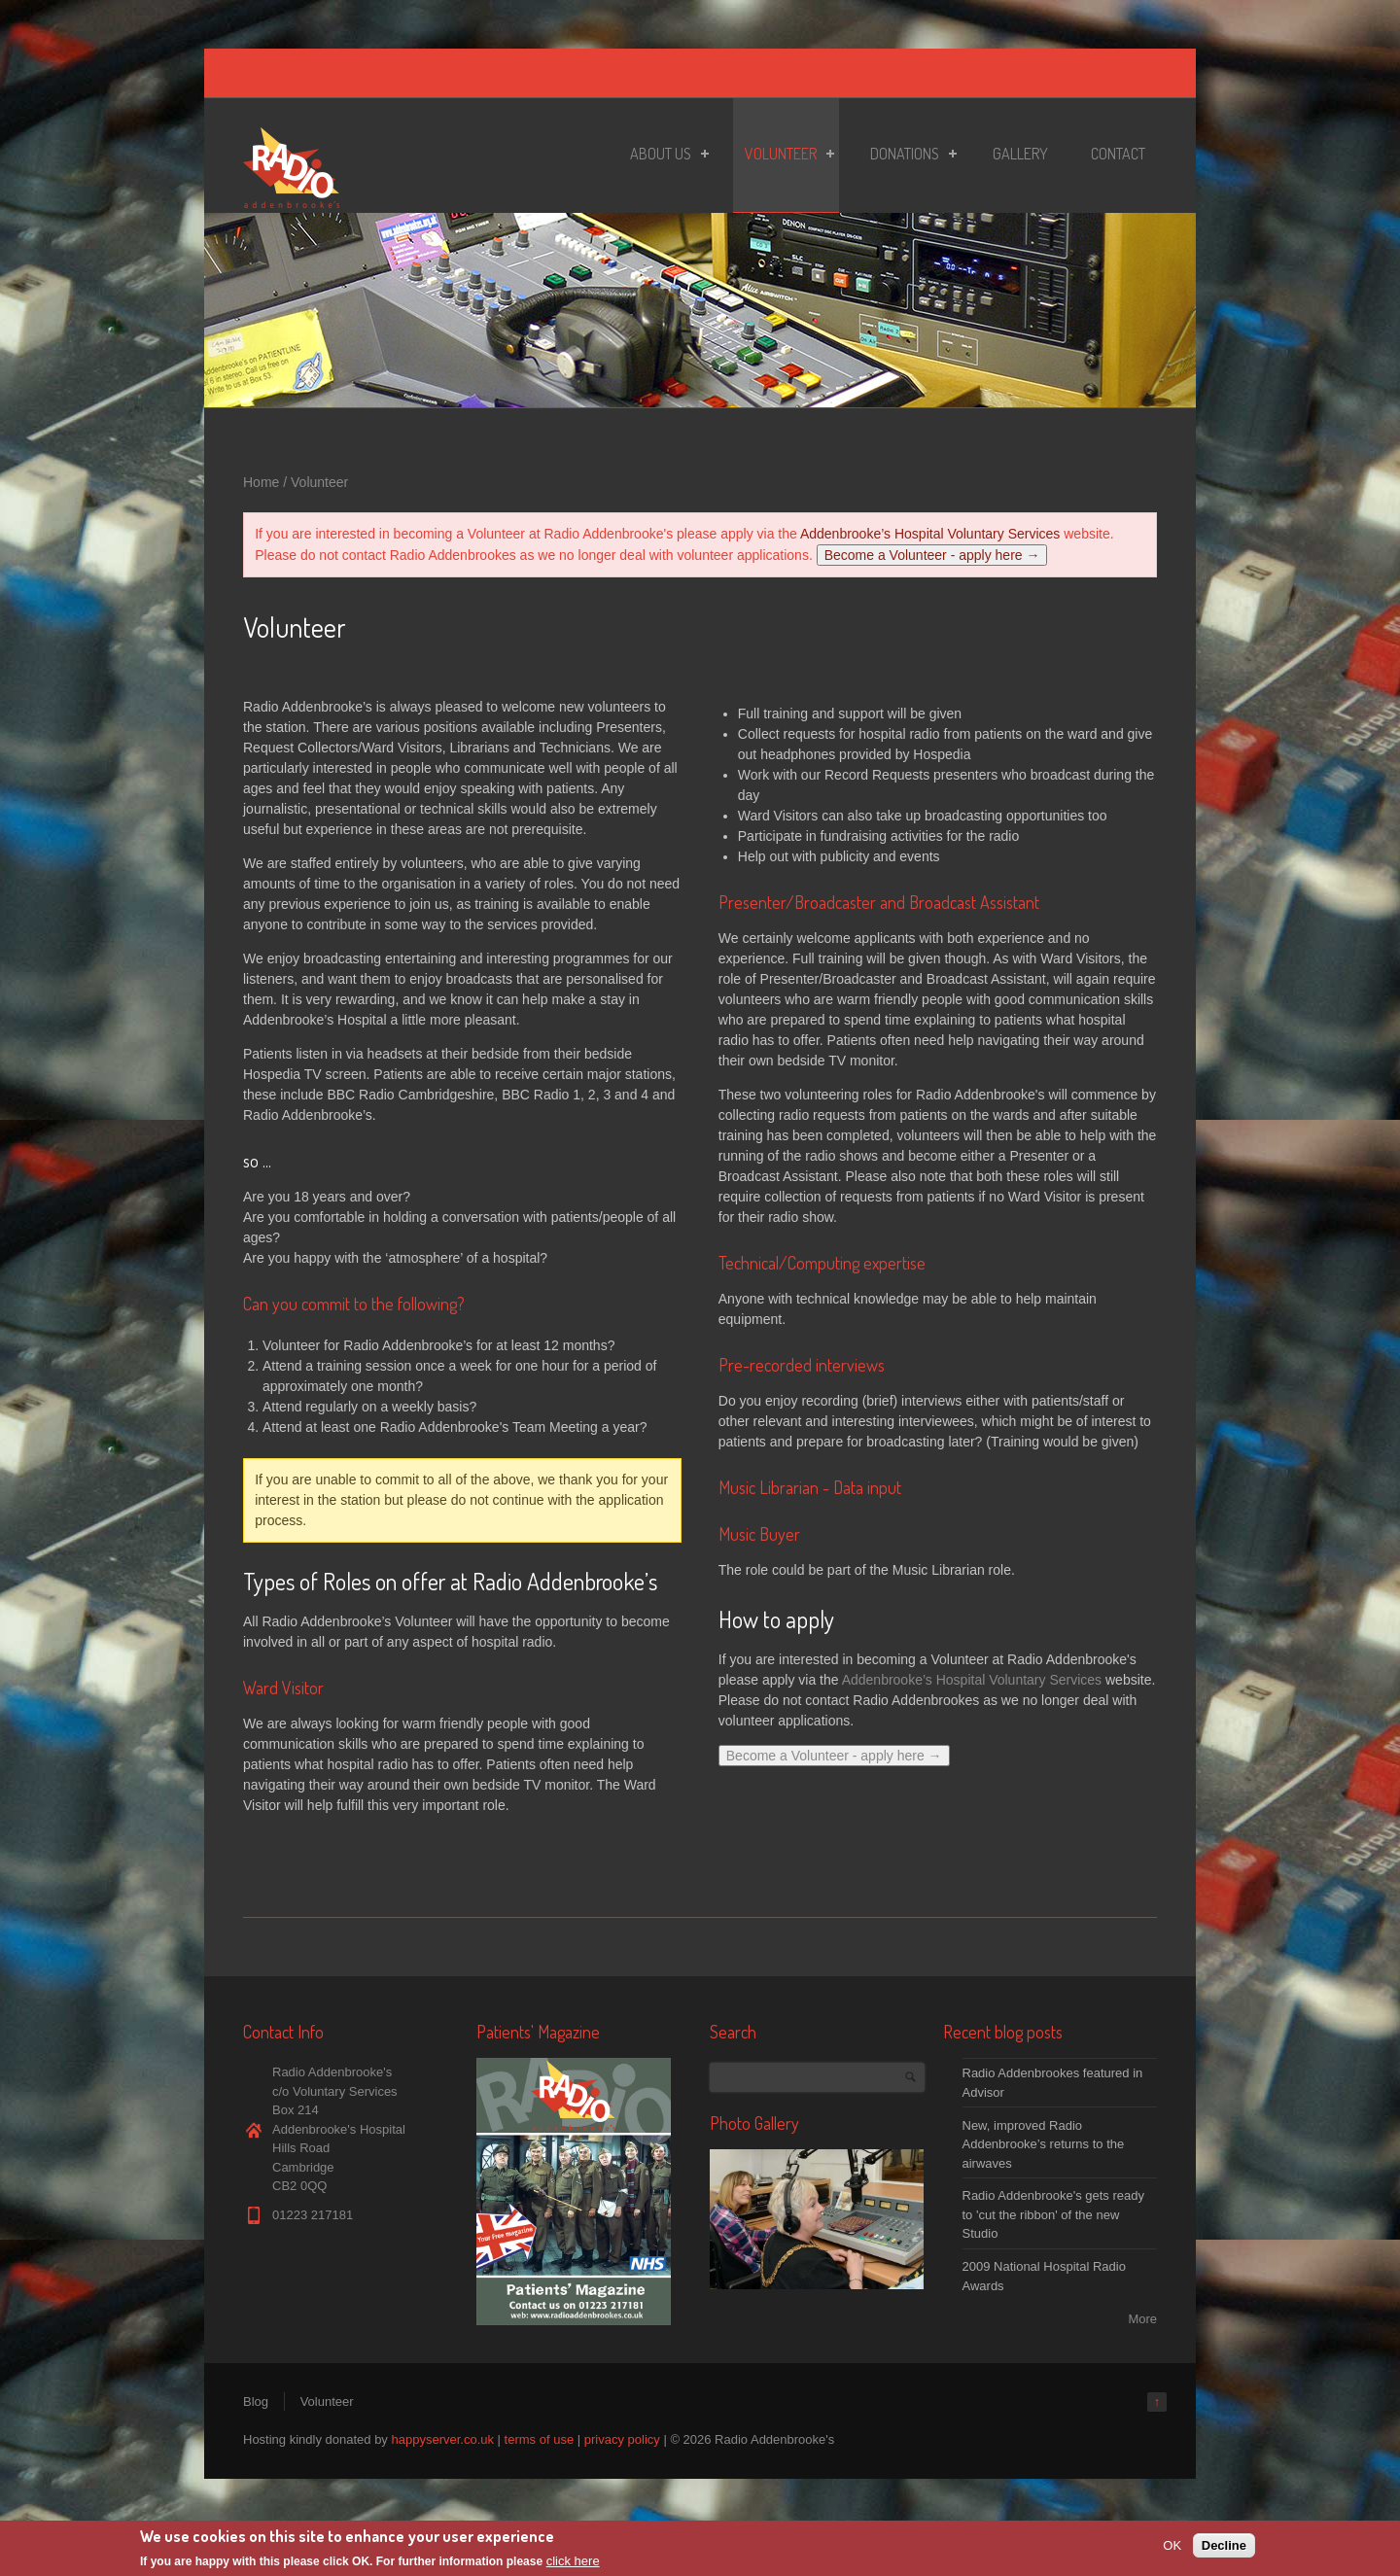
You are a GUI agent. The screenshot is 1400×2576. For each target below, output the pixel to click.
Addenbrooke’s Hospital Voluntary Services (930, 533)
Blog (255, 2401)
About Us (663, 156)
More (1142, 2319)
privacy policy (622, 2439)
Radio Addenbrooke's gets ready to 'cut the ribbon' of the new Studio (1053, 2214)
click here (573, 2562)
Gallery (1020, 153)
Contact (1118, 153)
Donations (907, 156)
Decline (1224, 2545)
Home (261, 482)
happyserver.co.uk (442, 2439)
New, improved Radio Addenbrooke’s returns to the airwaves (1043, 2144)
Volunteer (783, 156)
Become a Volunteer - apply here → (932, 555)
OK (1172, 2545)
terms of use (540, 2439)
